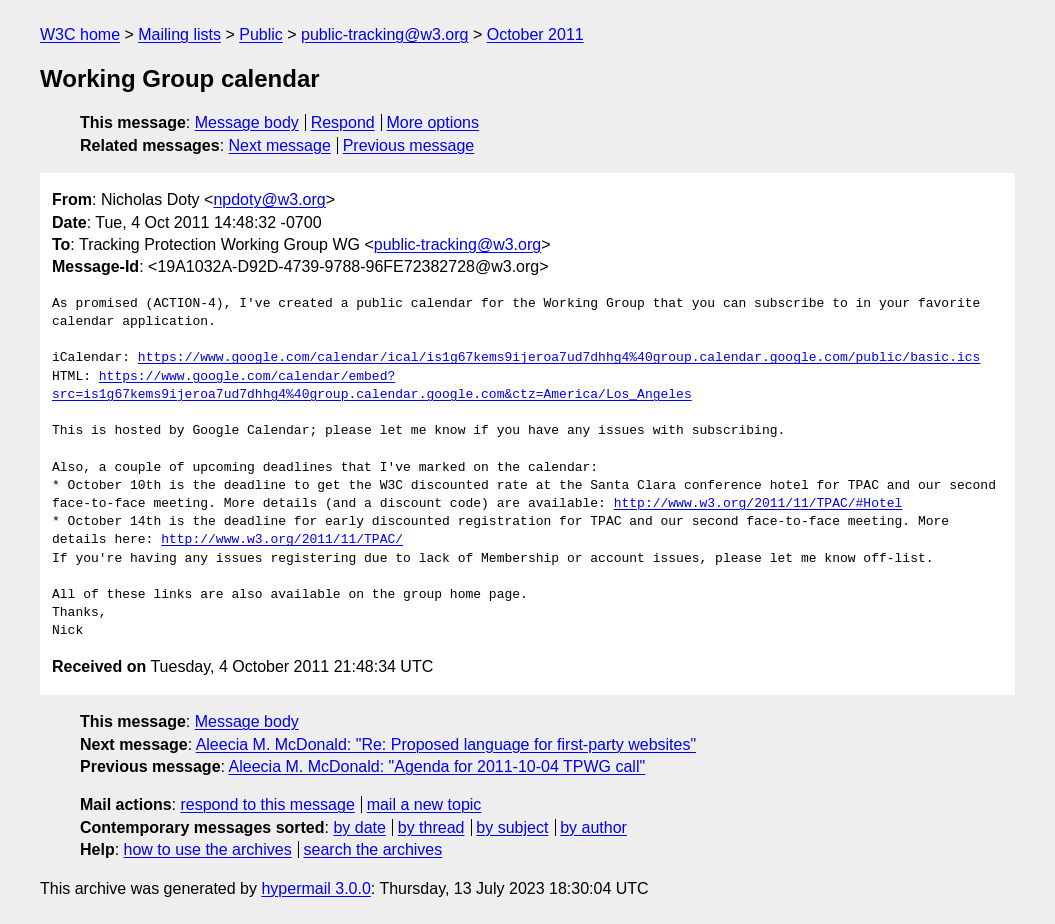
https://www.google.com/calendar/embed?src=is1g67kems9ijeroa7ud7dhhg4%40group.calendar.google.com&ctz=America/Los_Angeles (372, 386)
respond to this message (267, 804)
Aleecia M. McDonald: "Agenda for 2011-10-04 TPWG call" (437, 766)
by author (593, 827)
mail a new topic (424, 804)
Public (261, 34)
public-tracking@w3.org (384, 34)
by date (359, 827)
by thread (431, 827)
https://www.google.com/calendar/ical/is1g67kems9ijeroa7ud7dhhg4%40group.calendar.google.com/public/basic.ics (559, 358)
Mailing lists (179, 34)
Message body (247, 122)
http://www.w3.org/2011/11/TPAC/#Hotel (758, 504)
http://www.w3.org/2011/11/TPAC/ (282, 540)
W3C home (80, 34)
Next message (280, 145)
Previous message (409, 145)
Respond (343, 122)
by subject (512, 827)
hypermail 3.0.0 (315, 888)
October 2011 (535, 34)
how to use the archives (208, 849)
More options (433, 122)
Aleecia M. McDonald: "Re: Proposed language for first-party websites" (446, 744)
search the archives (373, 849)
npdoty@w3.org (269, 199)
